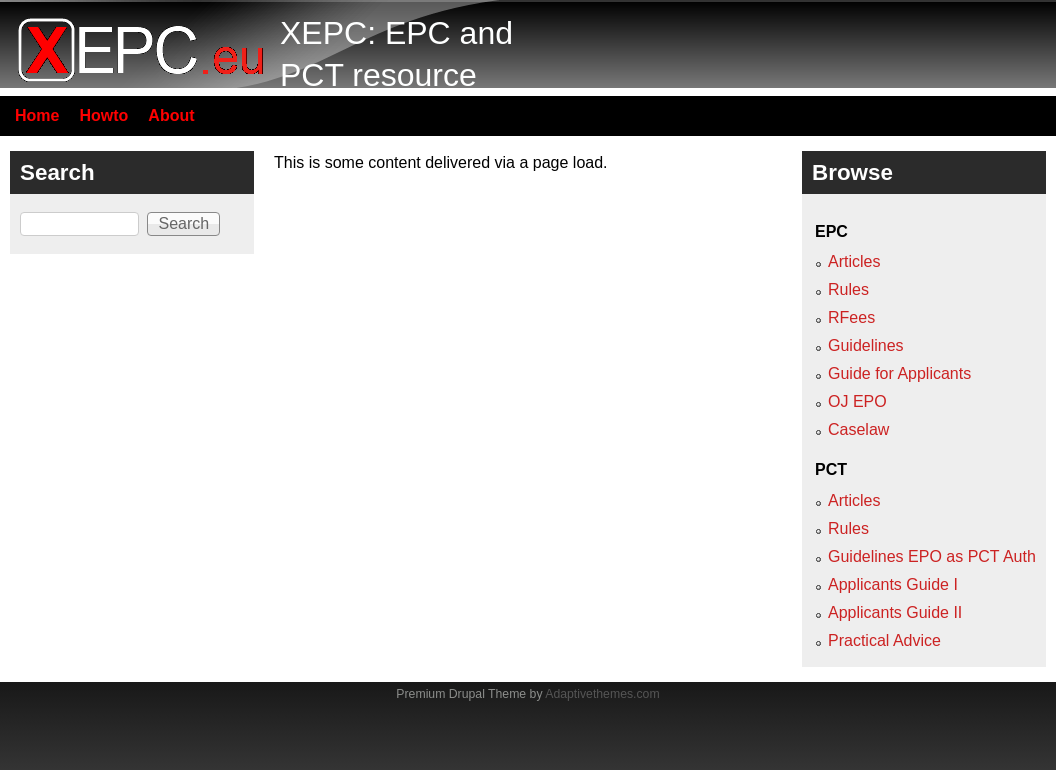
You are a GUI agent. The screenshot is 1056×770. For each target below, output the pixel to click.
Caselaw (858, 429)
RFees (851, 317)
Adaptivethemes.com (602, 694)
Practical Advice (884, 640)
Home (37, 115)
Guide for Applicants (899, 373)
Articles (854, 261)
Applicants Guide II (895, 612)
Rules (848, 289)
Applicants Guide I (893, 584)
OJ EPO (857, 401)
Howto (103, 115)
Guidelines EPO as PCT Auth (932, 556)
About (171, 115)
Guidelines (866, 345)
